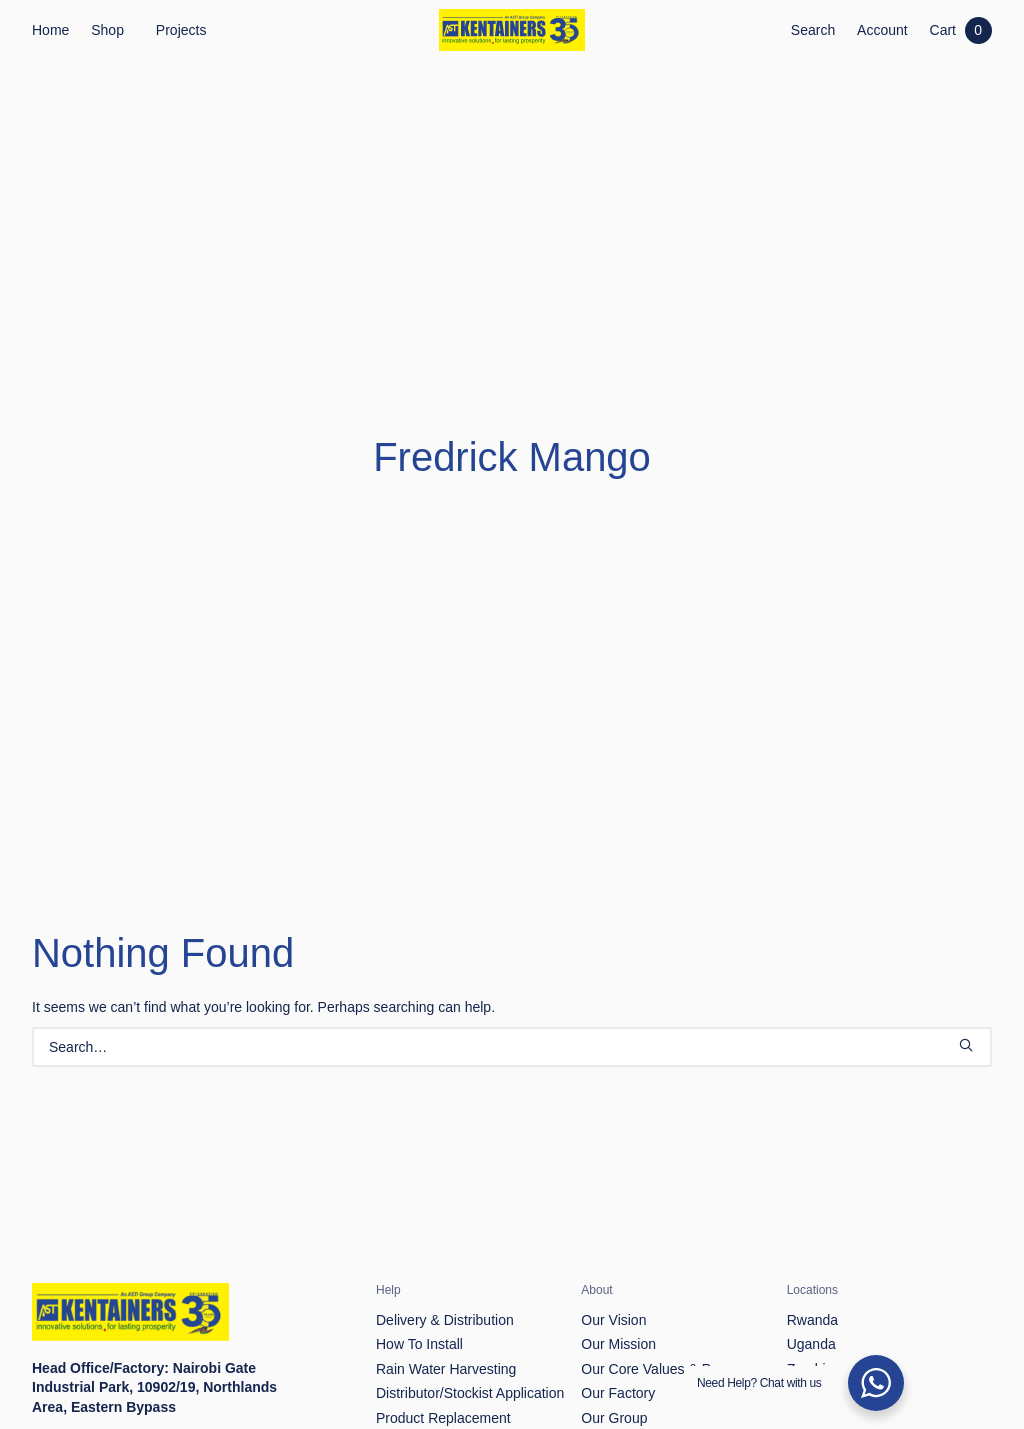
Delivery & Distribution (445, 1229)
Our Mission (618, 1254)
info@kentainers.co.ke (147, 1355)
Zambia (810, 1278)
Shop (107, 30)
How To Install (419, 1254)
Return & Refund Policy (449, 1352)
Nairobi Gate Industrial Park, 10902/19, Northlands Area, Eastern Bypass (154, 1297)
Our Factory (618, 1303)
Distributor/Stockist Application (470, 1303)
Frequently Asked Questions (463, 1401)
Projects (181, 30)
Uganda (811, 1254)
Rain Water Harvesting (446, 1278)
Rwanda (812, 1229)
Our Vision (613, 1229)
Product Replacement (443, 1327)
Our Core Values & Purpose (667, 1278)
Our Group (614, 1327)
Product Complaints (437, 1376)
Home (50, 30)
